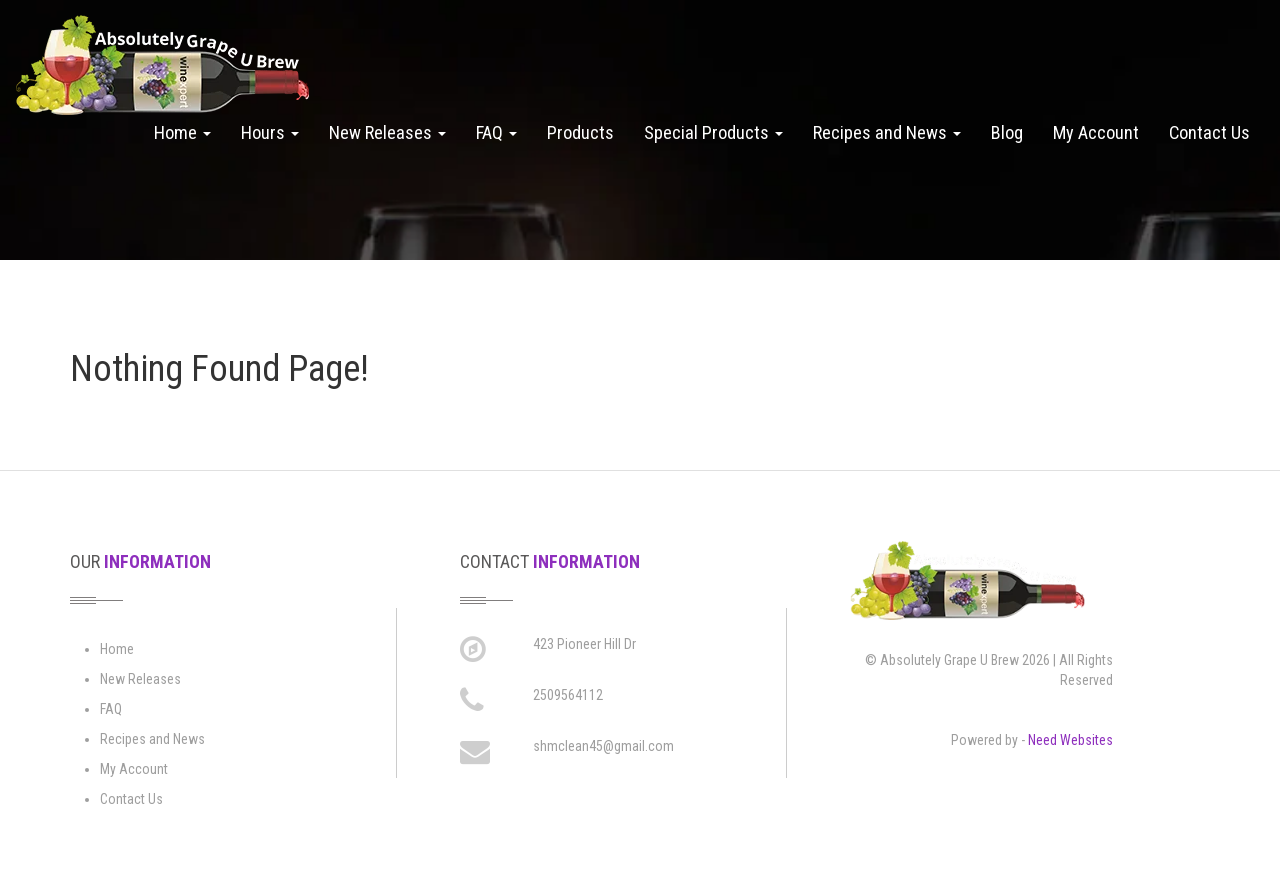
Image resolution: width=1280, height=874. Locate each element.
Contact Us (1209, 132)
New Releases (387, 132)
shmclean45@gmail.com (603, 746)
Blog (1007, 132)
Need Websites (1070, 740)
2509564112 (568, 695)
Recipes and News (887, 132)
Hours (270, 132)
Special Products (713, 132)
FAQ (496, 132)
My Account (1096, 132)
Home (182, 132)
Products (580, 132)
